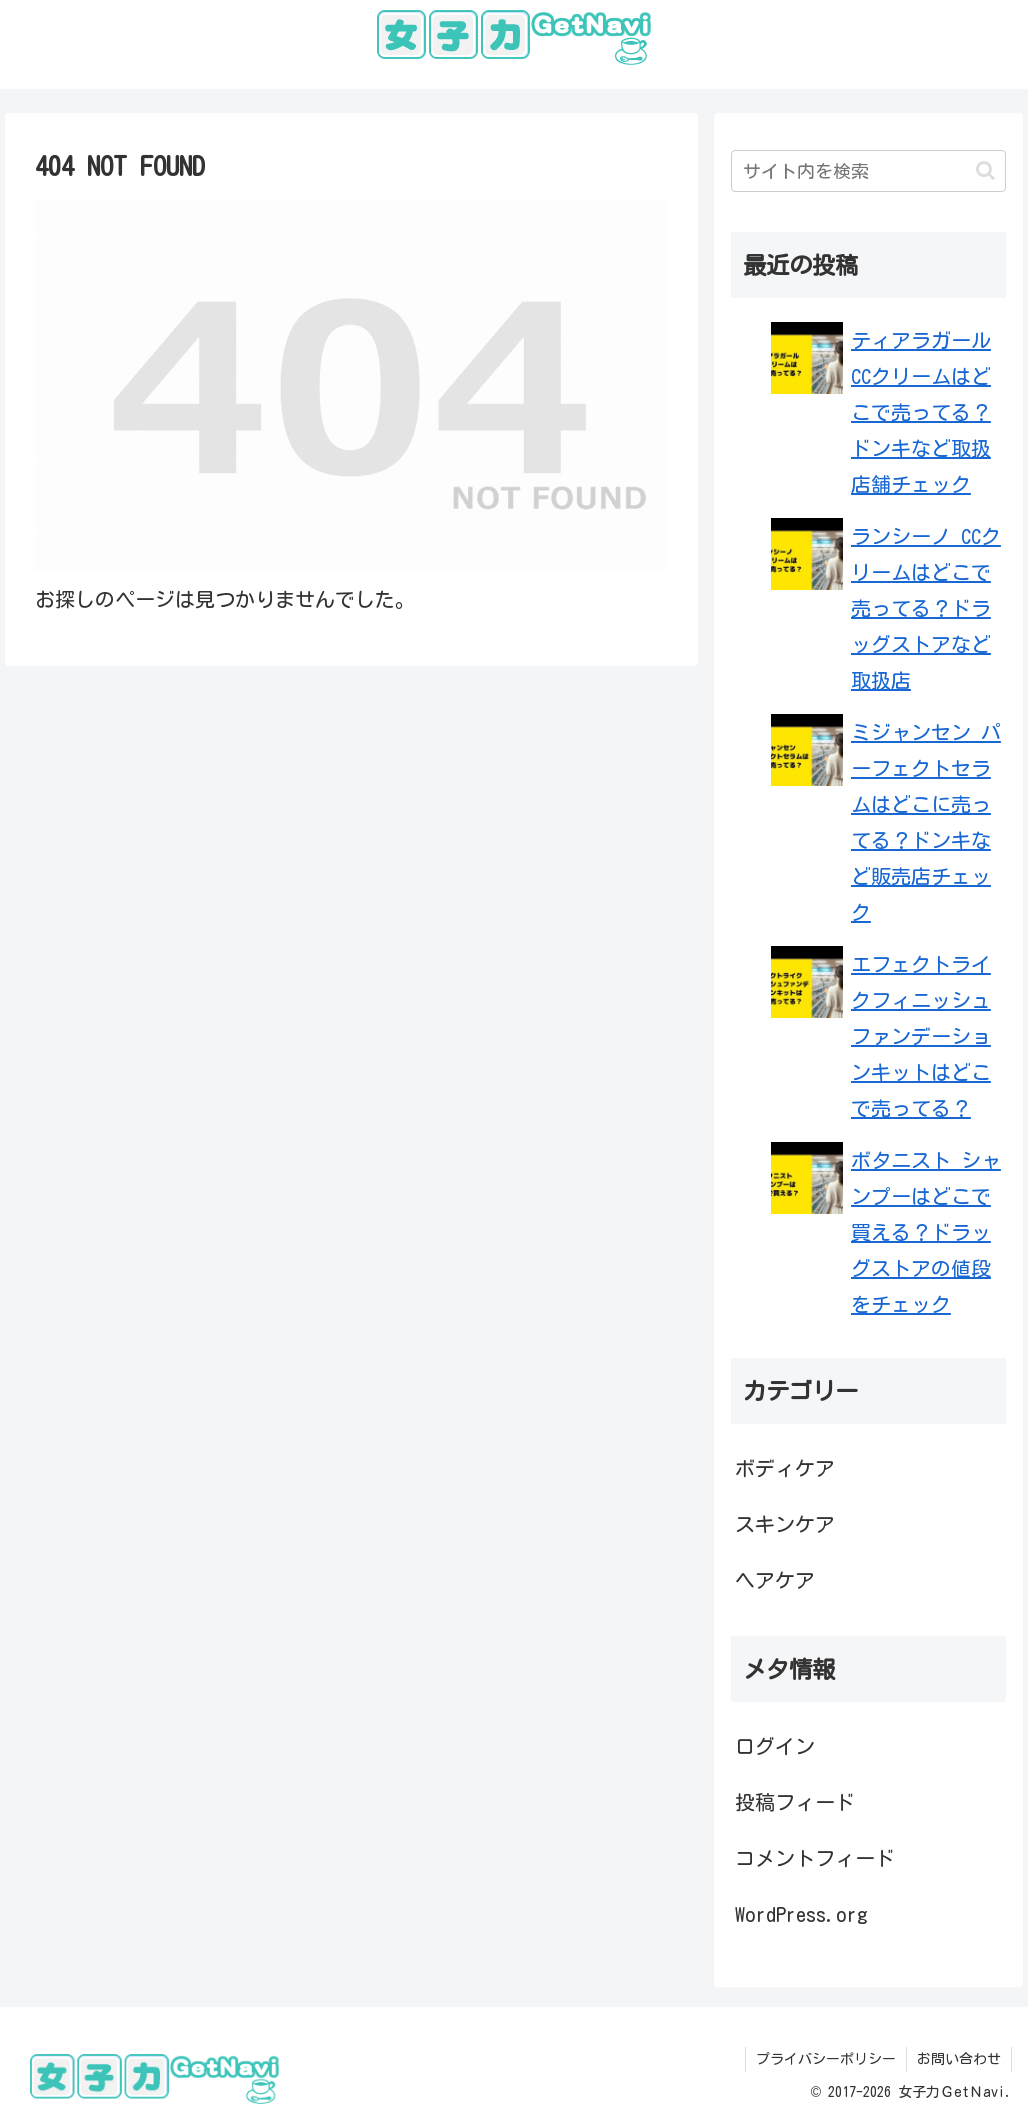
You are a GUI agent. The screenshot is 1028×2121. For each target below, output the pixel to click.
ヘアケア (775, 1580)
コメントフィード (815, 1858)
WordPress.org (801, 1914)
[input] (869, 171)
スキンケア (785, 1524)
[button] (985, 170)
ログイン (775, 1746)
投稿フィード (795, 1802)
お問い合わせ (959, 2059)
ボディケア (785, 1468)
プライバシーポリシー (826, 2059)
